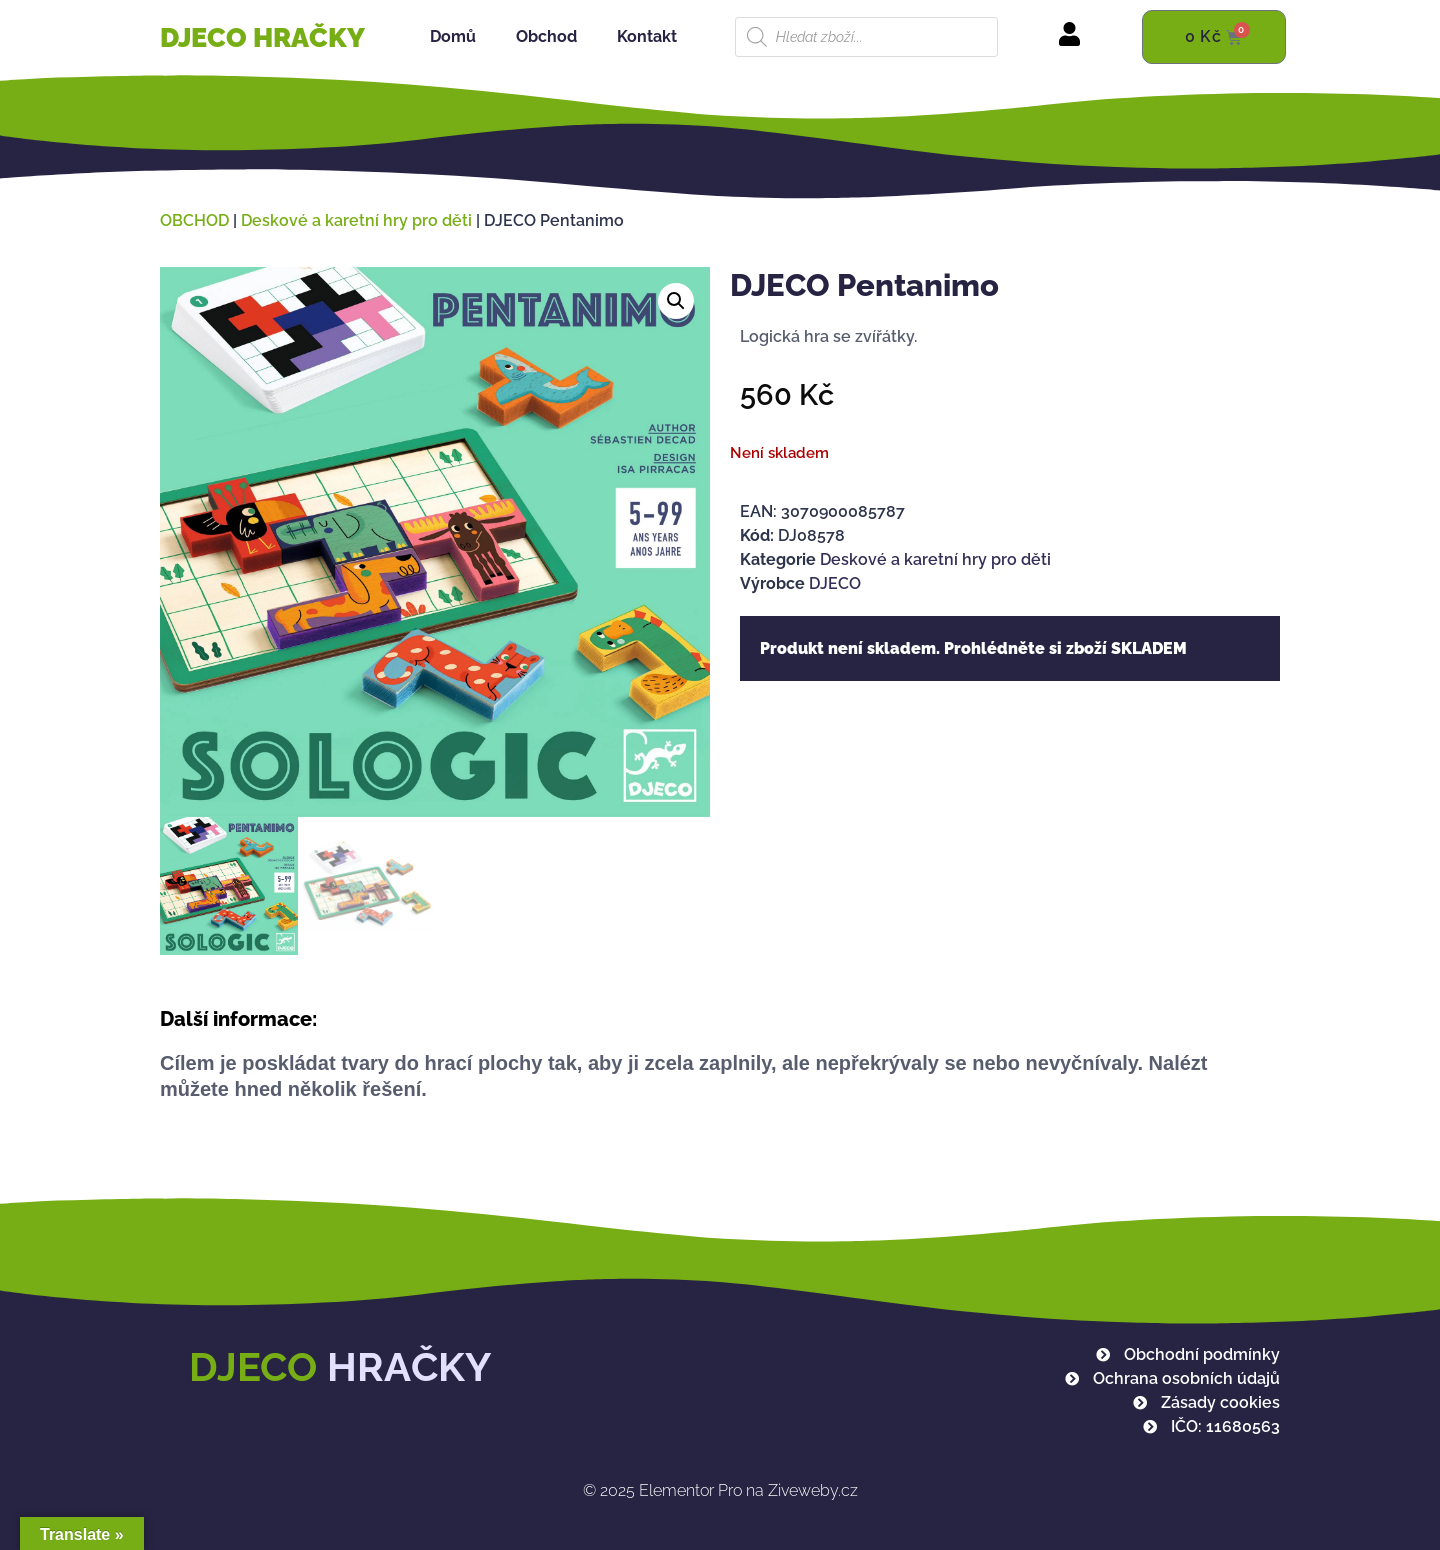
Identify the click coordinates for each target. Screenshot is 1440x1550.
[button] (676, 301)
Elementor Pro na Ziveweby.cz (720, 1490)
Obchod (546, 36)
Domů (453, 36)
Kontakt (647, 36)
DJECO (835, 583)
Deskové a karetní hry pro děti (356, 220)
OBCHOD (194, 220)
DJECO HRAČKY (262, 37)
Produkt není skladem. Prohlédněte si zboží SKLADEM (973, 648)
